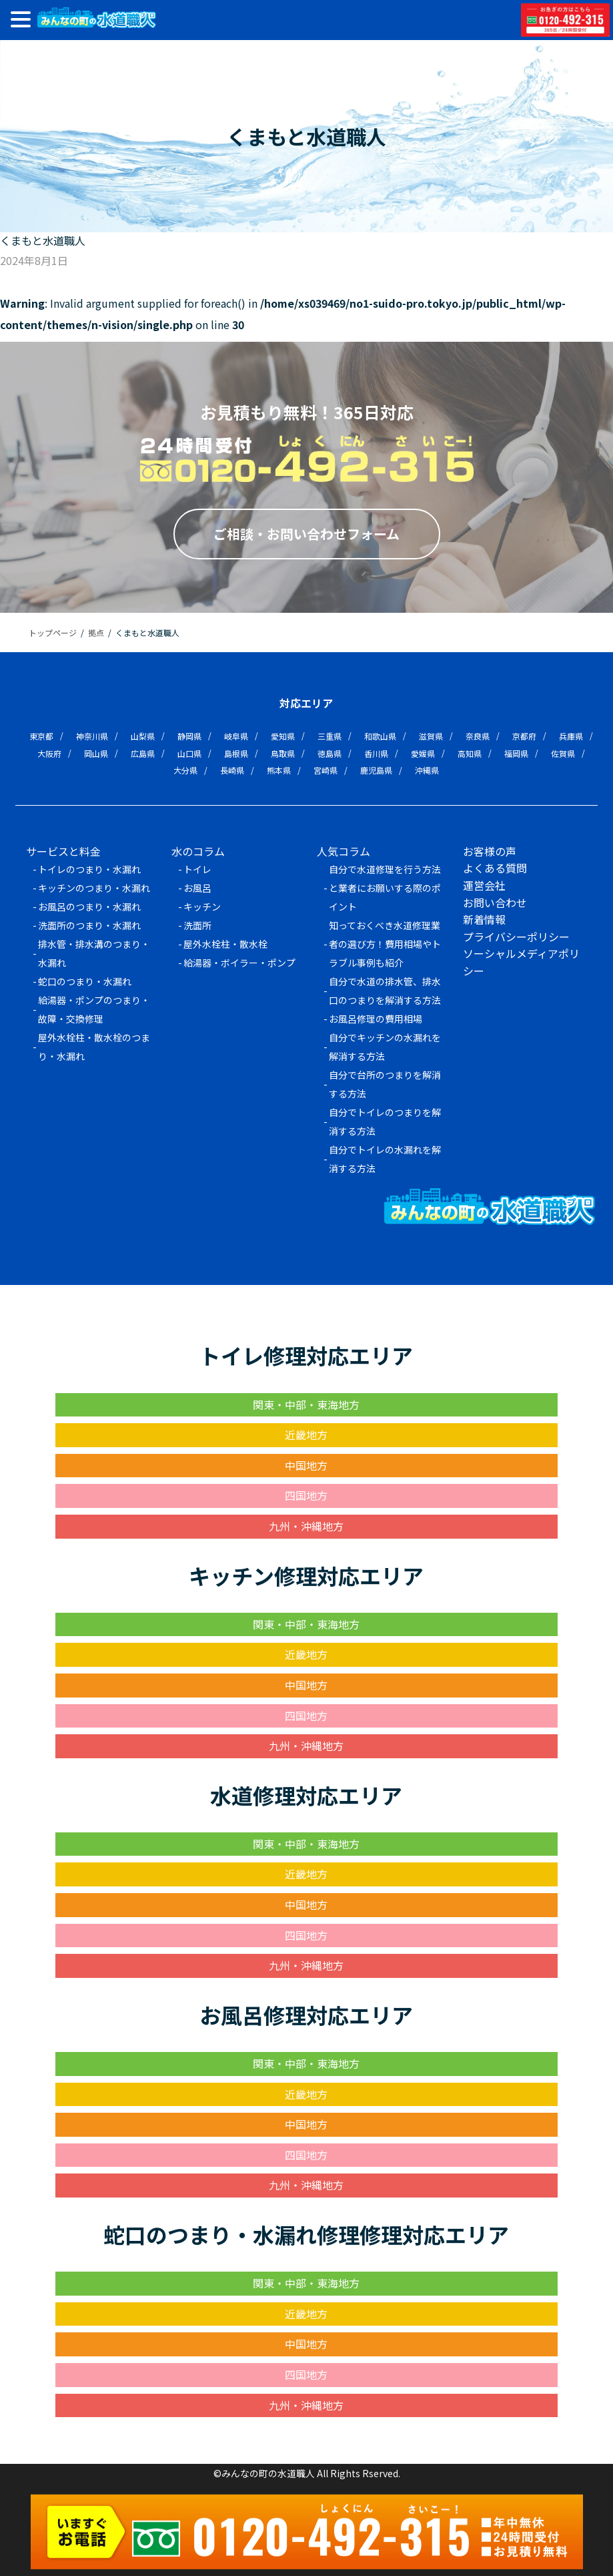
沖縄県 (427, 770)
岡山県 (96, 753)
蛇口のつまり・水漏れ (84, 981)
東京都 (41, 736)
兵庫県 (571, 736)
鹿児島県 (376, 770)
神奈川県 (92, 736)
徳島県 (330, 753)
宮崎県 (326, 770)
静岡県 (189, 736)
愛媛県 (423, 753)
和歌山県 (380, 736)
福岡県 (516, 753)
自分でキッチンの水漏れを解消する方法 (385, 1047)
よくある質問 (495, 868)
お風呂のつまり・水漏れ (89, 906)
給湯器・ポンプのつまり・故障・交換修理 (94, 1009)
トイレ (197, 869)
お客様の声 (489, 851)
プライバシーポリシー (516, 937)
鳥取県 (283, 753)
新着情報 (484, 919)
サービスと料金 (63, 851)
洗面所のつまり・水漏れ (89, 925)
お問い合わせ (495, 902)
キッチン (202, 906)
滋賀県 (431, 736)
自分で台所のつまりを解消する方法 (385, 1084)
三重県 (330, 736)
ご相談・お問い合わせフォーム (306, 533)
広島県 (143, 753)
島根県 (236, 753)
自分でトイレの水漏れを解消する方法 (385, 1159)
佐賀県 (563, 753)
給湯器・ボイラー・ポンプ (239, 962)
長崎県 (232, 770)
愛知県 (283, 736)
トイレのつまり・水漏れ (89, 869)
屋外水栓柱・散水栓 (225, 944)
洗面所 (197, 925)
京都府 (524, 736)
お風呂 (197, 887)
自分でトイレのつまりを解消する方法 (385, 1121)
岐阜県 (236, 736)
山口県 (189, 753)
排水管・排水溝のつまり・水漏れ (94, 953)
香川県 (376, 753)
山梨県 (143, 736)
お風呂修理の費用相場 (375, 1018)
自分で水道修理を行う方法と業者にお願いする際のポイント (385, 887)
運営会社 (484, 885)
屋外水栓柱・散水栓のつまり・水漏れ (94, 1047)
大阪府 (49, 753)
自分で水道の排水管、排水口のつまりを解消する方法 (385, 991)
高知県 (470, 753)
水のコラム (198, 851)
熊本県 (279, 770)
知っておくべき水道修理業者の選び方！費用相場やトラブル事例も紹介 (385, 944)
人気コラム (343, 851)
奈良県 (478, 736)
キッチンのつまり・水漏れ (94, 887)
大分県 (185, 770)
